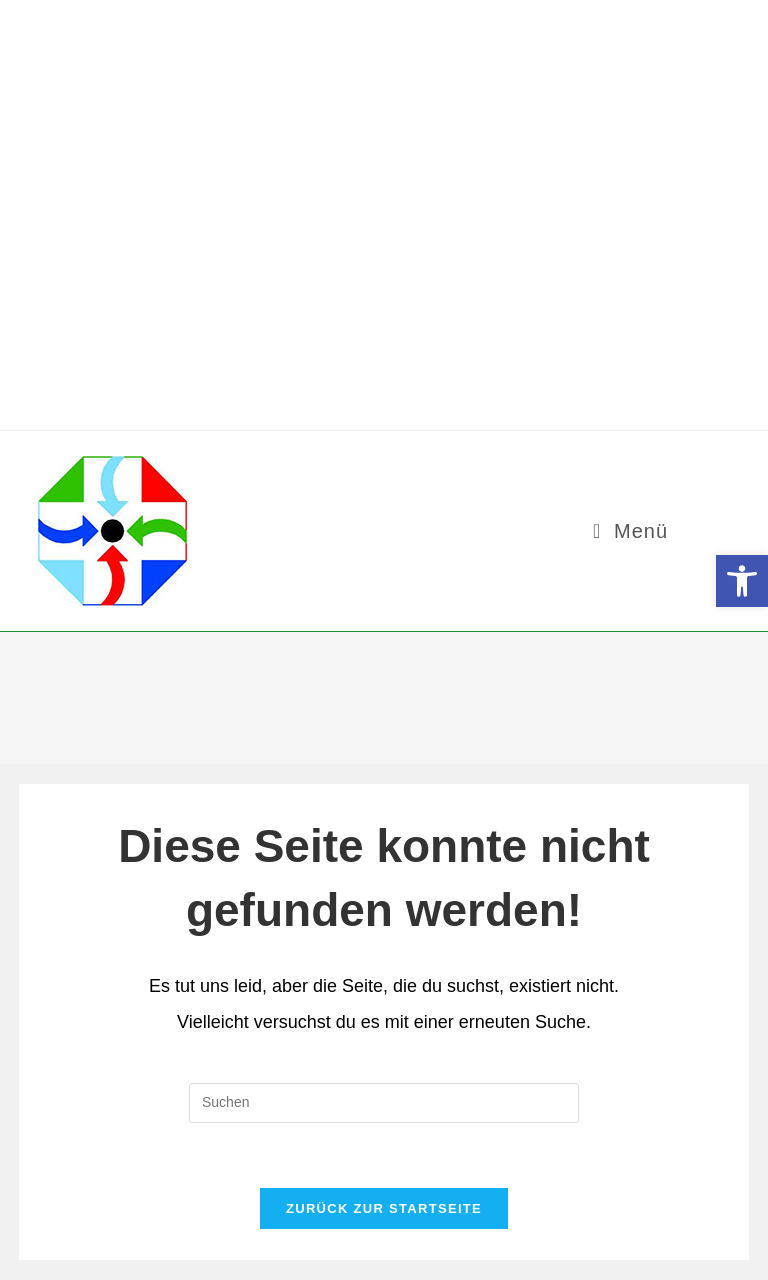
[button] (742, 581)
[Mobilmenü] (630, 531)
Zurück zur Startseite (384, 1208)
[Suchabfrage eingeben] (384, 1103)
